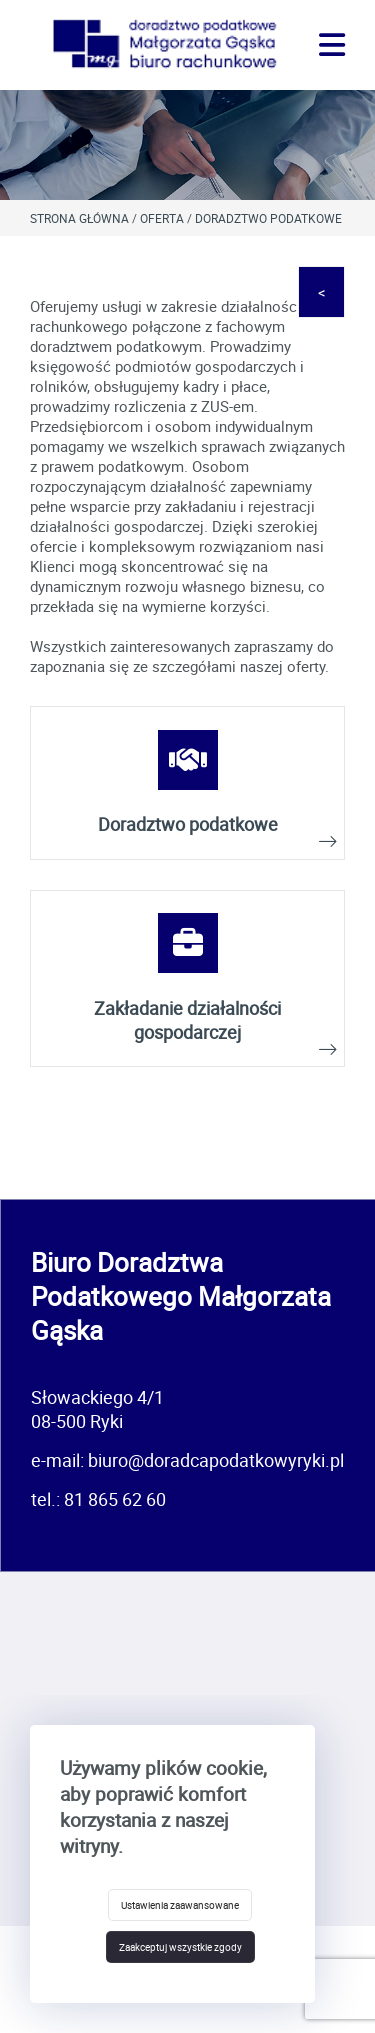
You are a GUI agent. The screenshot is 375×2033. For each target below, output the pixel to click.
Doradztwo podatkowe (268, 218)
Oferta (162, 218)
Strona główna (79, 218)
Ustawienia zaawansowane (180, 1905)
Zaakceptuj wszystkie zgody (180, 1947)
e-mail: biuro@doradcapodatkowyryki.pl (187, 1460)
